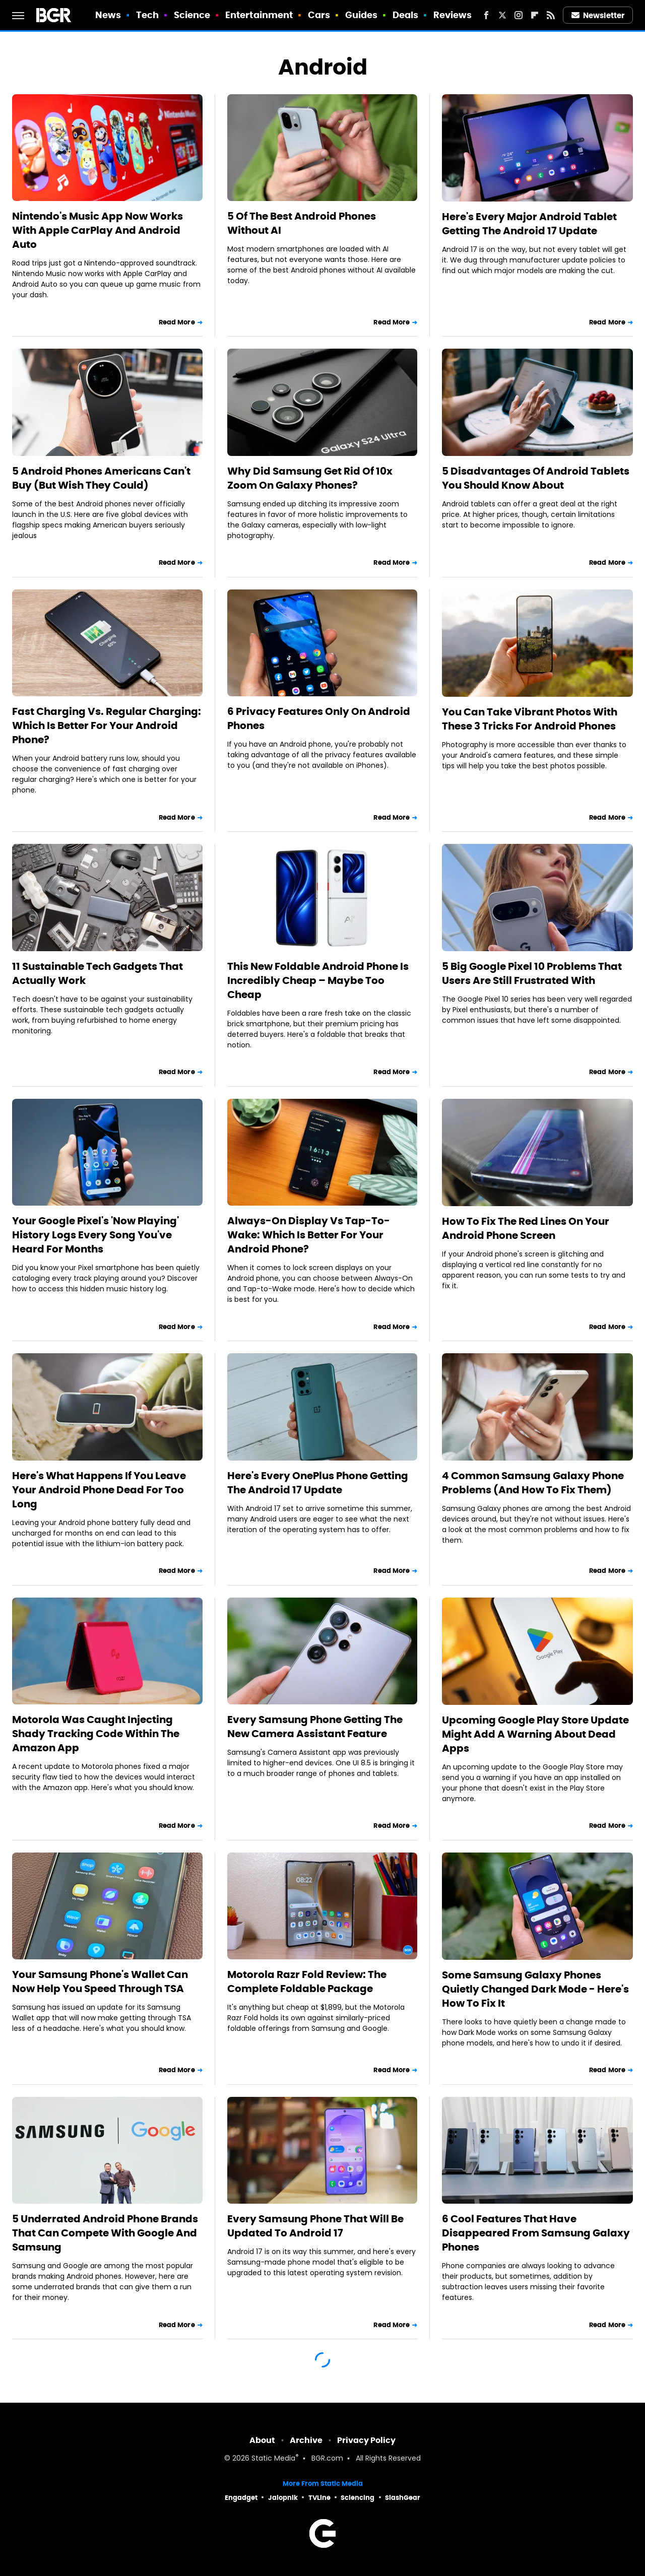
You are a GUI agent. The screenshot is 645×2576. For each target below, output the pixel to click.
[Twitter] (502, 15)
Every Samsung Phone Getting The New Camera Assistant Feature (315, 1726)
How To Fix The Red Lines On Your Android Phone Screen (525, 1228)
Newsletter (598, 15)
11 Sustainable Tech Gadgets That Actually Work (97, 973)
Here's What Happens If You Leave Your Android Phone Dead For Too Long (99, 1489)
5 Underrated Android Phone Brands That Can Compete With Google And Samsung (105, 2233)
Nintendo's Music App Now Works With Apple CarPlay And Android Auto (97, 230)
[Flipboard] (535, 15)
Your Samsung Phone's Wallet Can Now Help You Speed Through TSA (100, 1981)
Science (192, 15)
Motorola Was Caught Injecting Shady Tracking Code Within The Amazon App (95, 1733)
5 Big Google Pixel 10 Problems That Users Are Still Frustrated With (532, 973)
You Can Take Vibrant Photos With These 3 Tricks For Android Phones (529, 719)
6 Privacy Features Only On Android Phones (318, 718)
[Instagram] (518, 15)
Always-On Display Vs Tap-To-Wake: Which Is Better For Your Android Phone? (308, 1235)
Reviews (452, 15)
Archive (306, 2440)
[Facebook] (486, 15)
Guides (361, 15)
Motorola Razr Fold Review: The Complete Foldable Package (306, 1981)
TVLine (319, 2497)
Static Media (273, 2459)
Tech (147, 15)
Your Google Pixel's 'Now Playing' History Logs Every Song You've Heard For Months (95, 1235)
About (262, 2440)
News (108, 15)
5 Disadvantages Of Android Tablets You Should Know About (535, 478)
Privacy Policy (366, 2440)
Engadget (241, 2497)
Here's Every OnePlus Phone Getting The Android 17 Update (317, 1482)
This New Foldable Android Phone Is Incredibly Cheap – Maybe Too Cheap (318, 980)
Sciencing (357, 2497)
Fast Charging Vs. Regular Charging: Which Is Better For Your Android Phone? (106, 725)
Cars (319, 15)
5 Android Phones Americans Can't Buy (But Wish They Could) (101, 478)
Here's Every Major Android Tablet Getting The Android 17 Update (529, 223)
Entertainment (259, 15)
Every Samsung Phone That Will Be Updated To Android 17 (315, 2225)
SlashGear (402, 2497)
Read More (177, 322)
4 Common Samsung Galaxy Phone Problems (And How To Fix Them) (533, 1482)
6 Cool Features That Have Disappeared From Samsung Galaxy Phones (536, 2233)
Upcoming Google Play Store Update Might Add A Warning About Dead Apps (535, 1734)
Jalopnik (283, 2497)
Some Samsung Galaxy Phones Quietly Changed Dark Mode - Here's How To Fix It (535, 1989)
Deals (406, 15)
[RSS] (551, 15)
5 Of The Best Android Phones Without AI (301, 223)
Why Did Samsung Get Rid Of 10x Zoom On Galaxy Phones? (310, 478)
